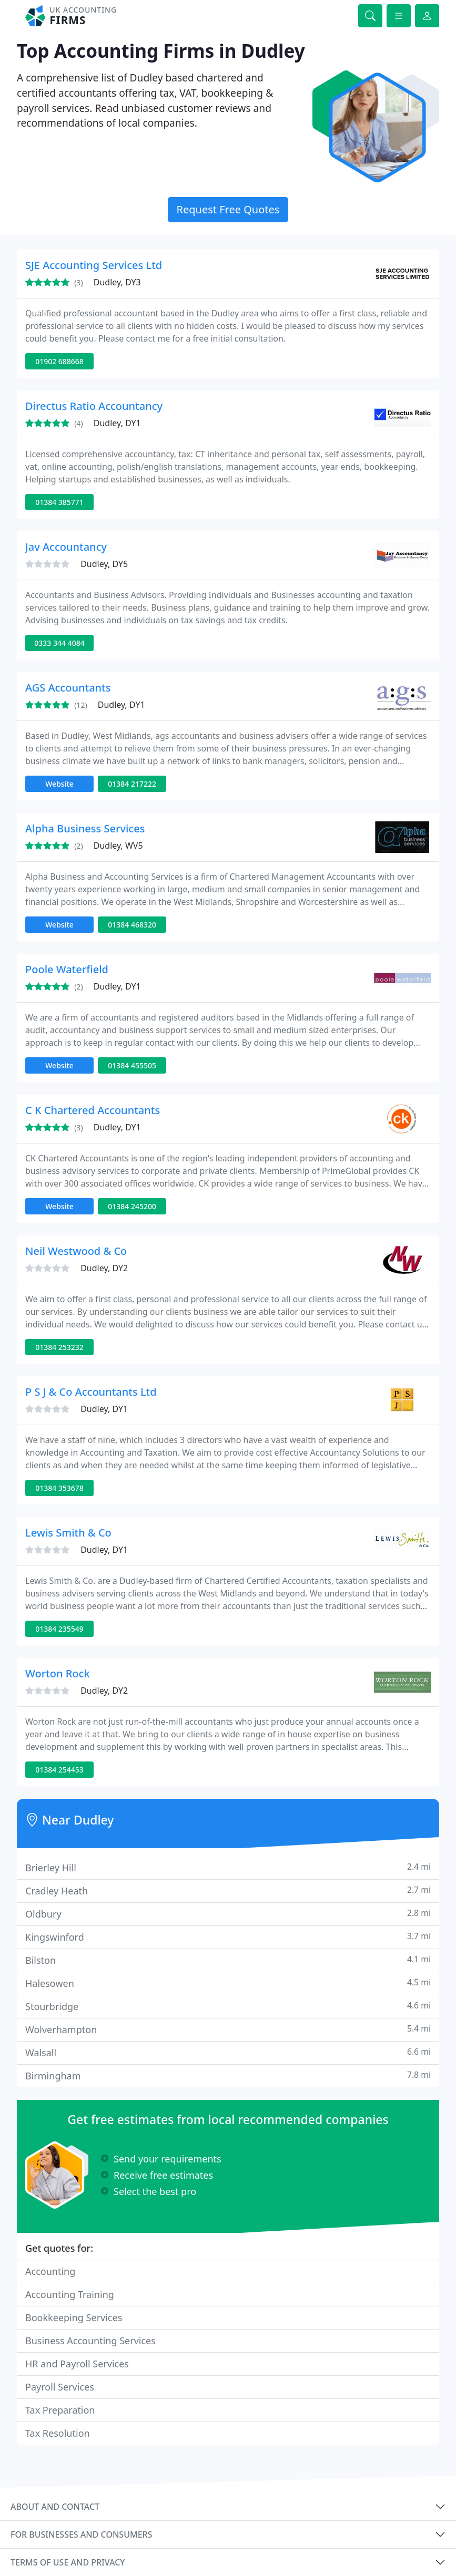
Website (59, 784)
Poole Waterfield (66, 969)
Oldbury (228, 1913)
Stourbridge (228, 2006)
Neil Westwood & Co (76, 1251)
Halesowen (228, 1983)
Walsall (228, 2052)
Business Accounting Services (90, 2340)
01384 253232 (59, 1347)
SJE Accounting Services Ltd (93, 265)
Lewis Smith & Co (68, 1533)
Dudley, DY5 (104, 564)
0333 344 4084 (59, 643)
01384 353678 (59, 1488)
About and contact (55, 2506)
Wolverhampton (228, 2029)
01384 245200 (132, 1206)
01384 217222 (132, 784)
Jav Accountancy (66, 547)
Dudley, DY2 (104, 1268)
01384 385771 (59, 502)
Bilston (228, 1959)
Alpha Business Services (85, 828)
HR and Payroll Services (77, 2363)
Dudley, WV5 (118, 845)
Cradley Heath (228, 1890)
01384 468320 (132, 925)
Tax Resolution (57, 2433)
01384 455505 (132, 1065)
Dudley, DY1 (117, 423)
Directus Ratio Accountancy (94, 406)
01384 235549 (59, 1629)
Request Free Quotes (228, 209)
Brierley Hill (228, 1867)
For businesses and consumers (81, 2534)
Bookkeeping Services (73, 2317)
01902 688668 (59, 361)
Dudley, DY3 (117, 282)
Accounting (50, 2271)
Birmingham (228, 2075)
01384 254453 (59, 1770)
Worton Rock (57, 1673)
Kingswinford (228, 1936)
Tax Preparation (60, 2410)
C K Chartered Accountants (92, 1110)
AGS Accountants (68, 688)
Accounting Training (69, 2294)
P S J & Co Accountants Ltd (91, 1392)
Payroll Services (59, 2387)
